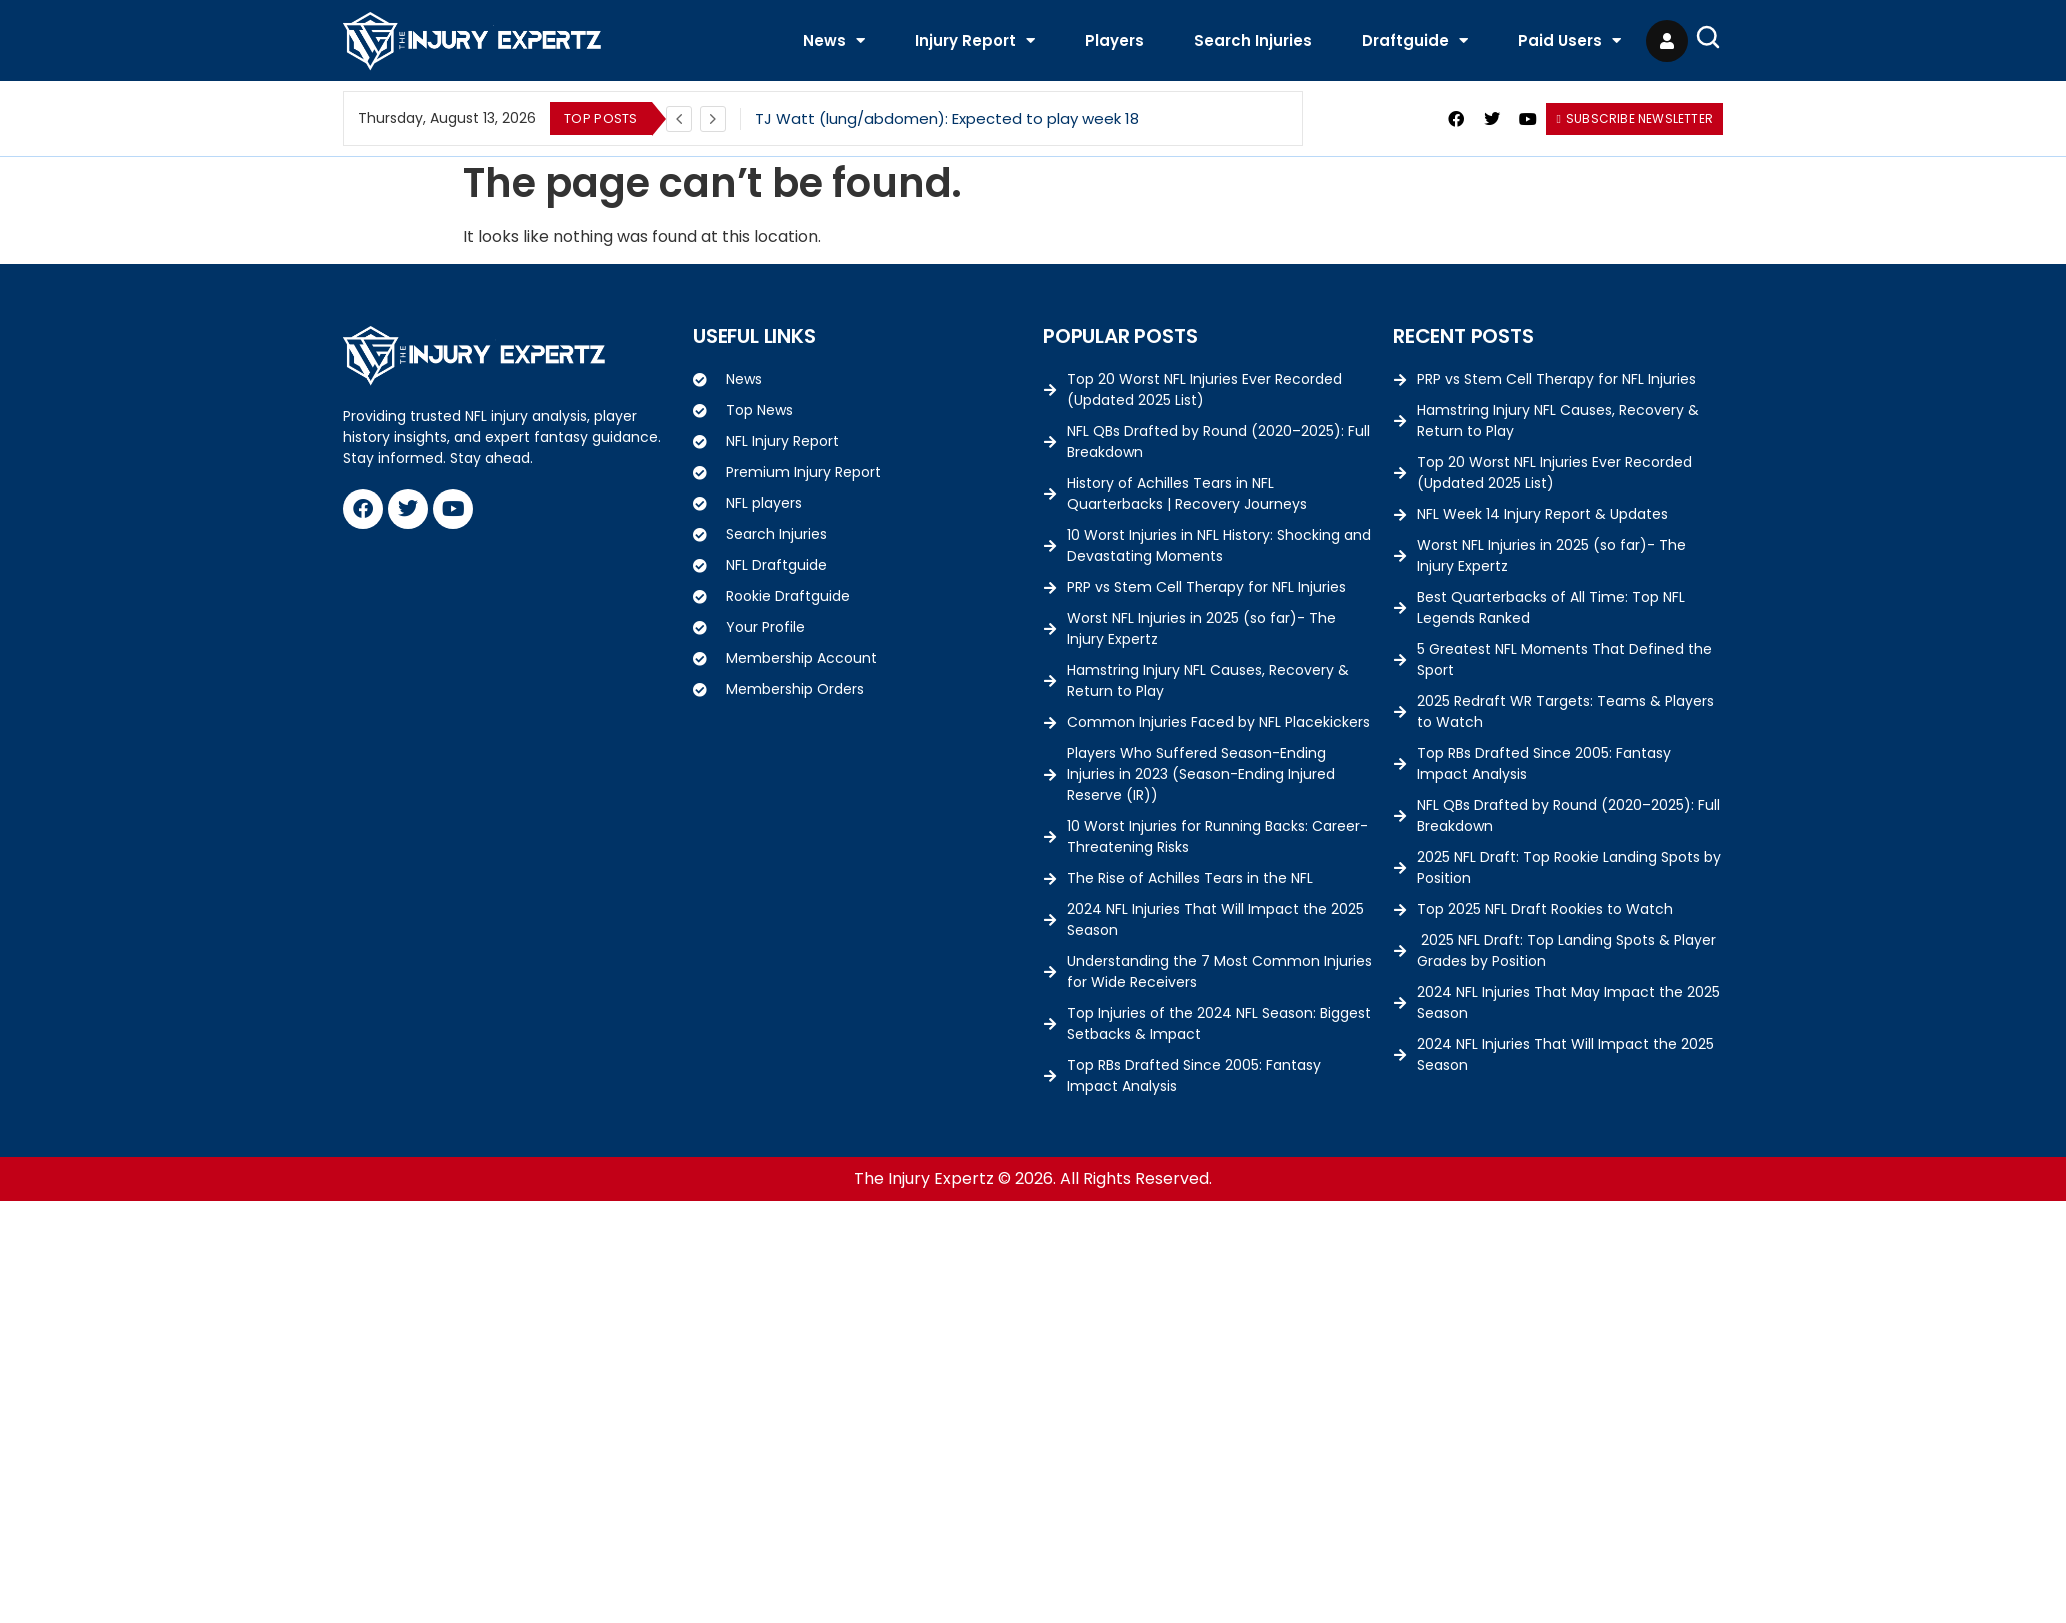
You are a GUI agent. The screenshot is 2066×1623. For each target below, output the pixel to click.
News (834, 40)
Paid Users (1569, 40)
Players (1114, 40)
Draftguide (1415, 40)
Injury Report (975, 40)
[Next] (713, 119)
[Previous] (679, 119)
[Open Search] (1708, 37)
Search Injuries (1253, 40)
